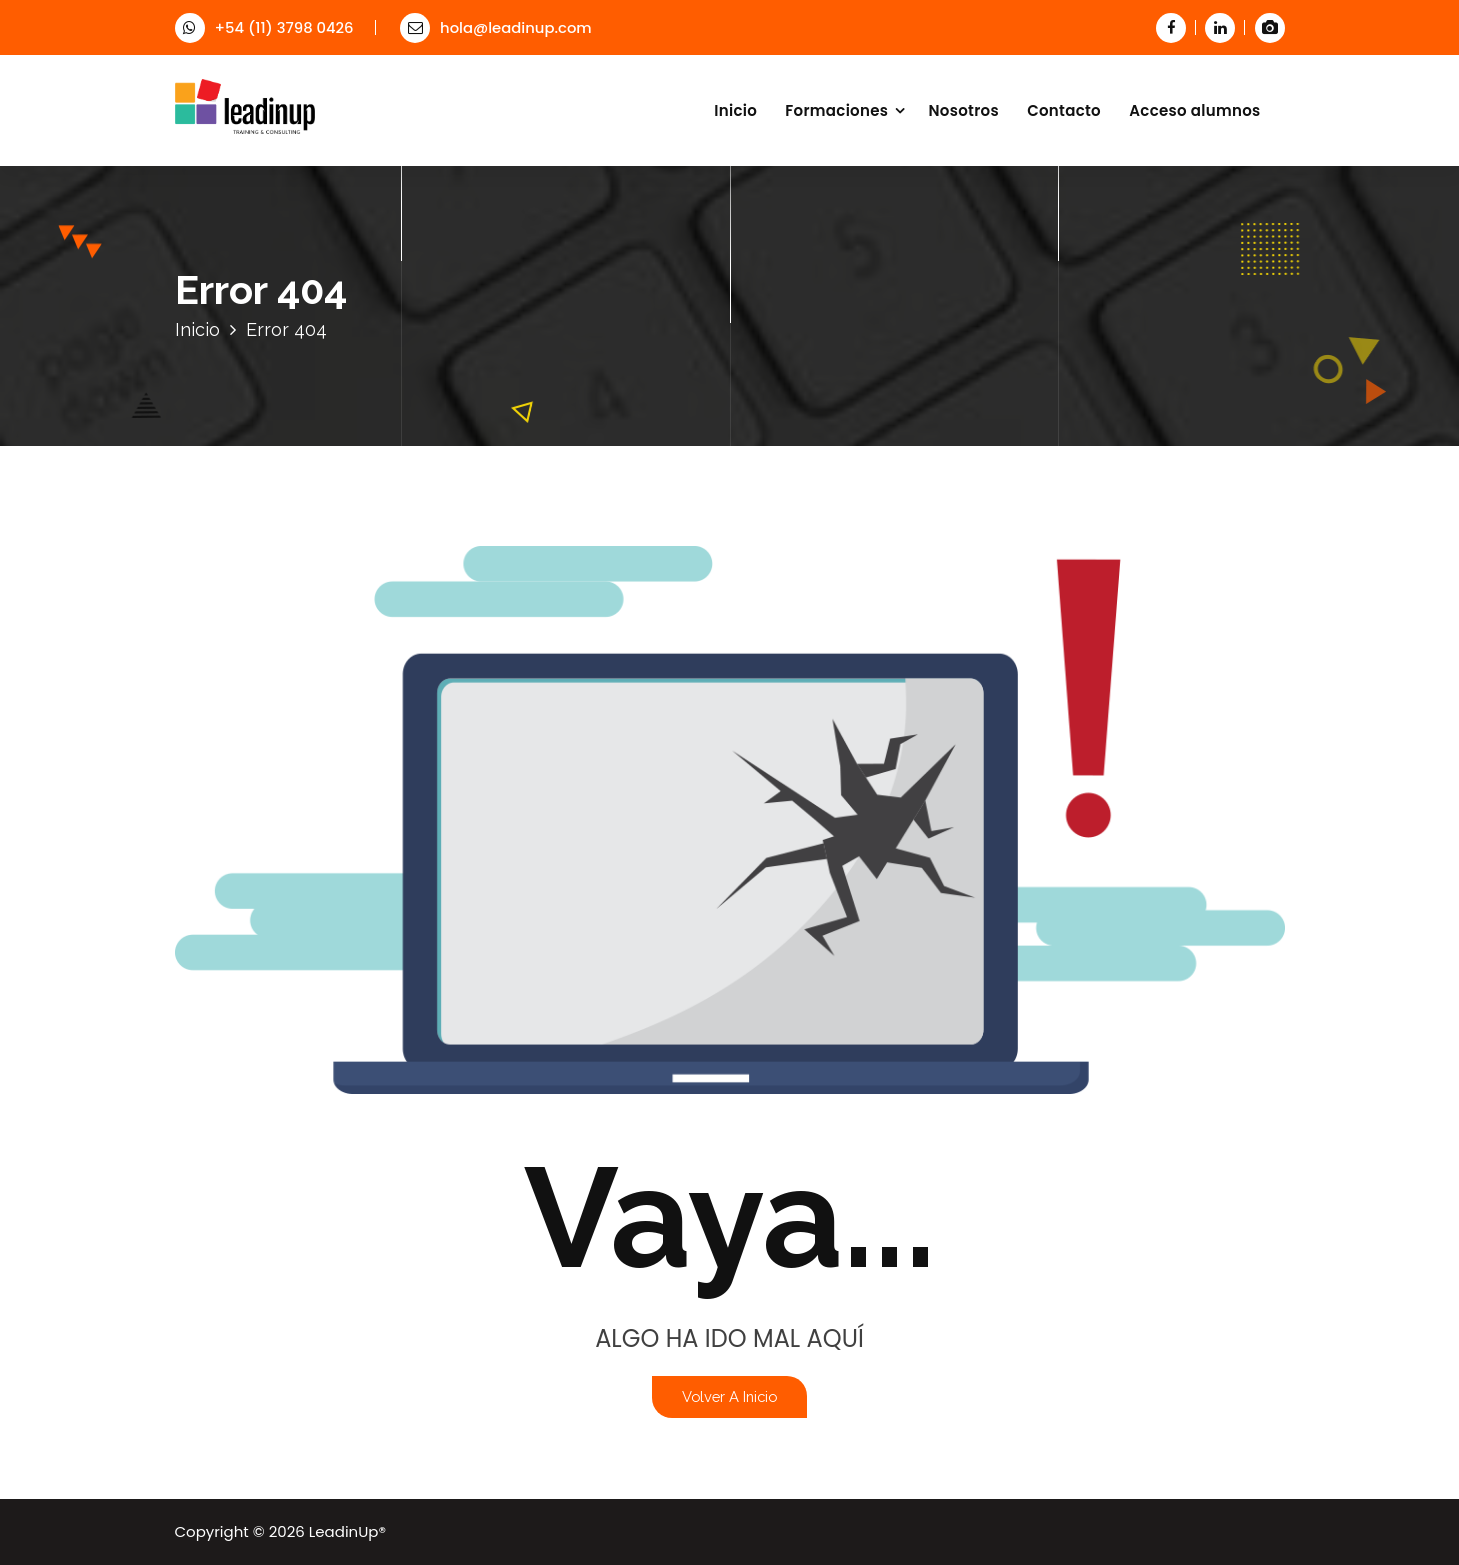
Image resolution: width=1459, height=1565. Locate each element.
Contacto (1064, 110)
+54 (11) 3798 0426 (264, 27)
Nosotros (964, 110)
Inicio (735, 110)
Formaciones (836, 110)
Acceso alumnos (1194, 110)
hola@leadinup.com (496, 27)
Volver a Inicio (729, 1396)
